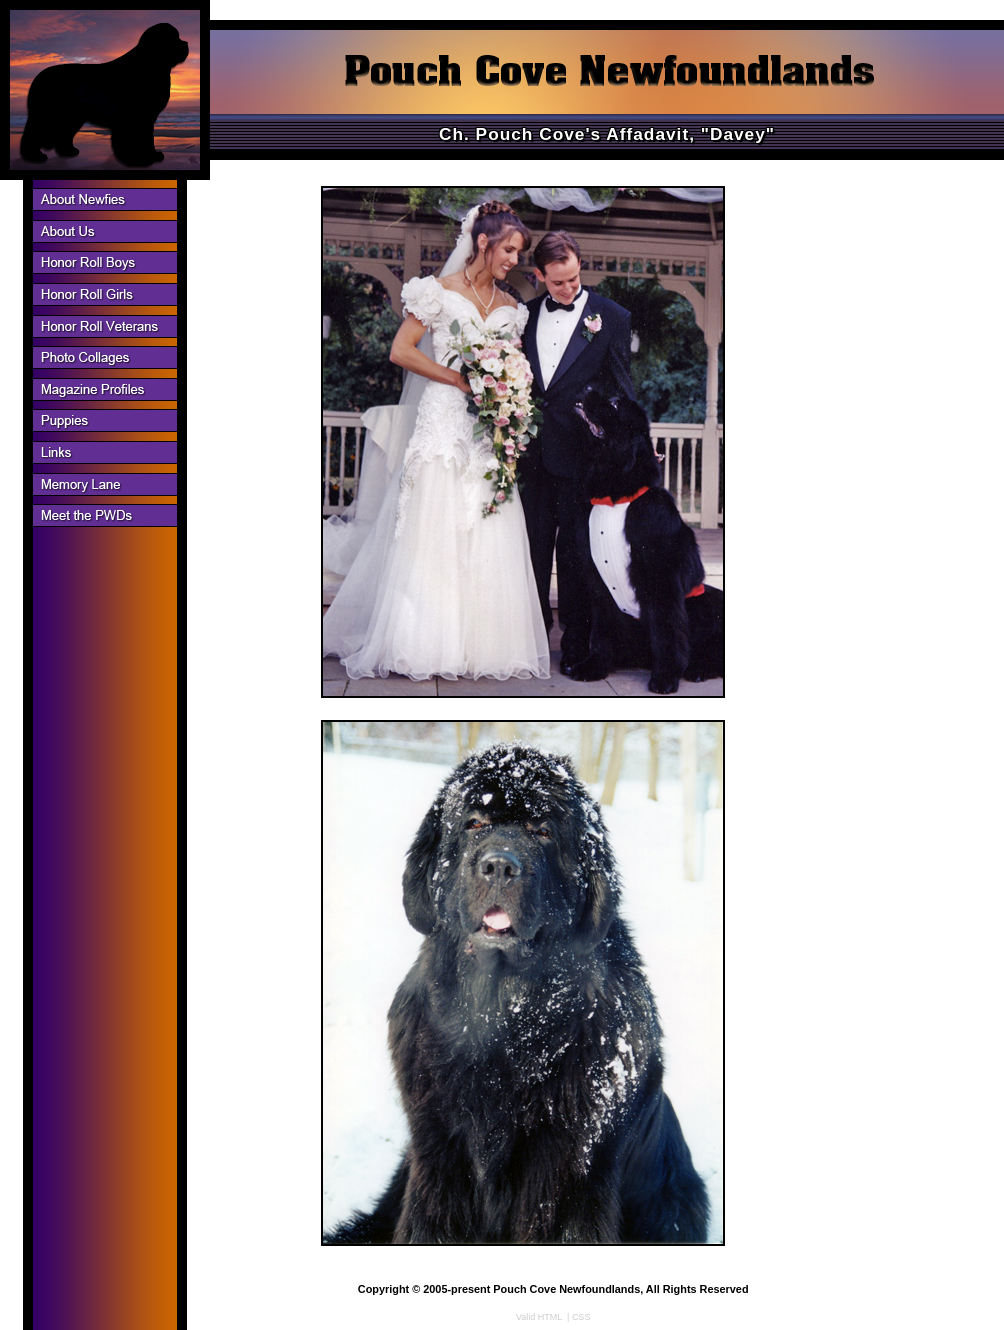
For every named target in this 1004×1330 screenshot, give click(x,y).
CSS (581, 1317)
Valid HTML (539, 1317)
